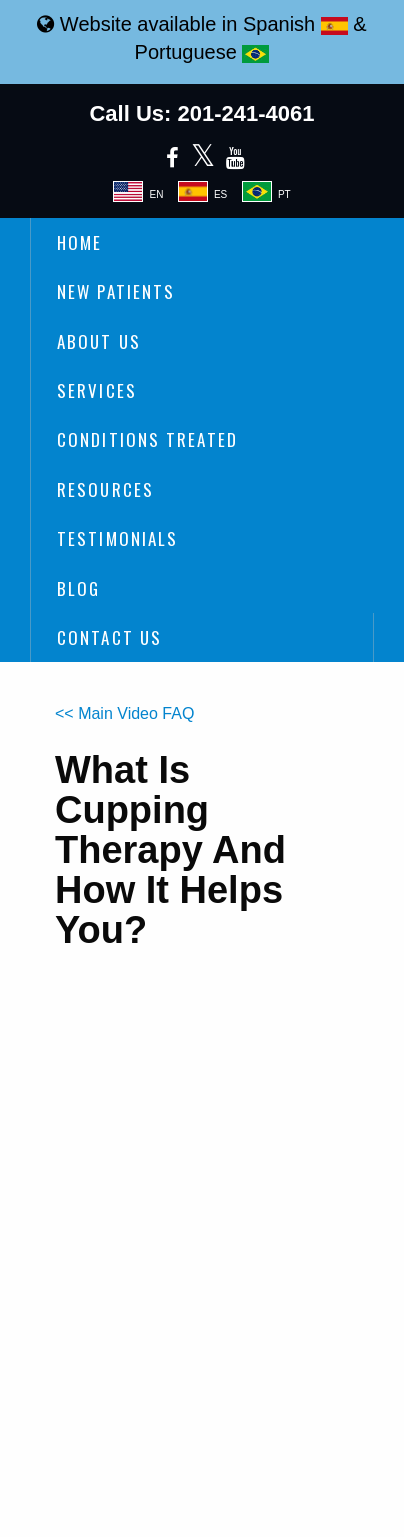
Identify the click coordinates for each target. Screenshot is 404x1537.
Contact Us (109, 637)
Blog (78, 588)
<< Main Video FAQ (124, 713)
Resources (105, 489)
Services (97, 390)
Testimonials (117, 538)
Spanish (295, 24)
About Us (99, 341)
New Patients (116, 291)
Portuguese (202, 52)
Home (79, 242)
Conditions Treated (147, 439)
